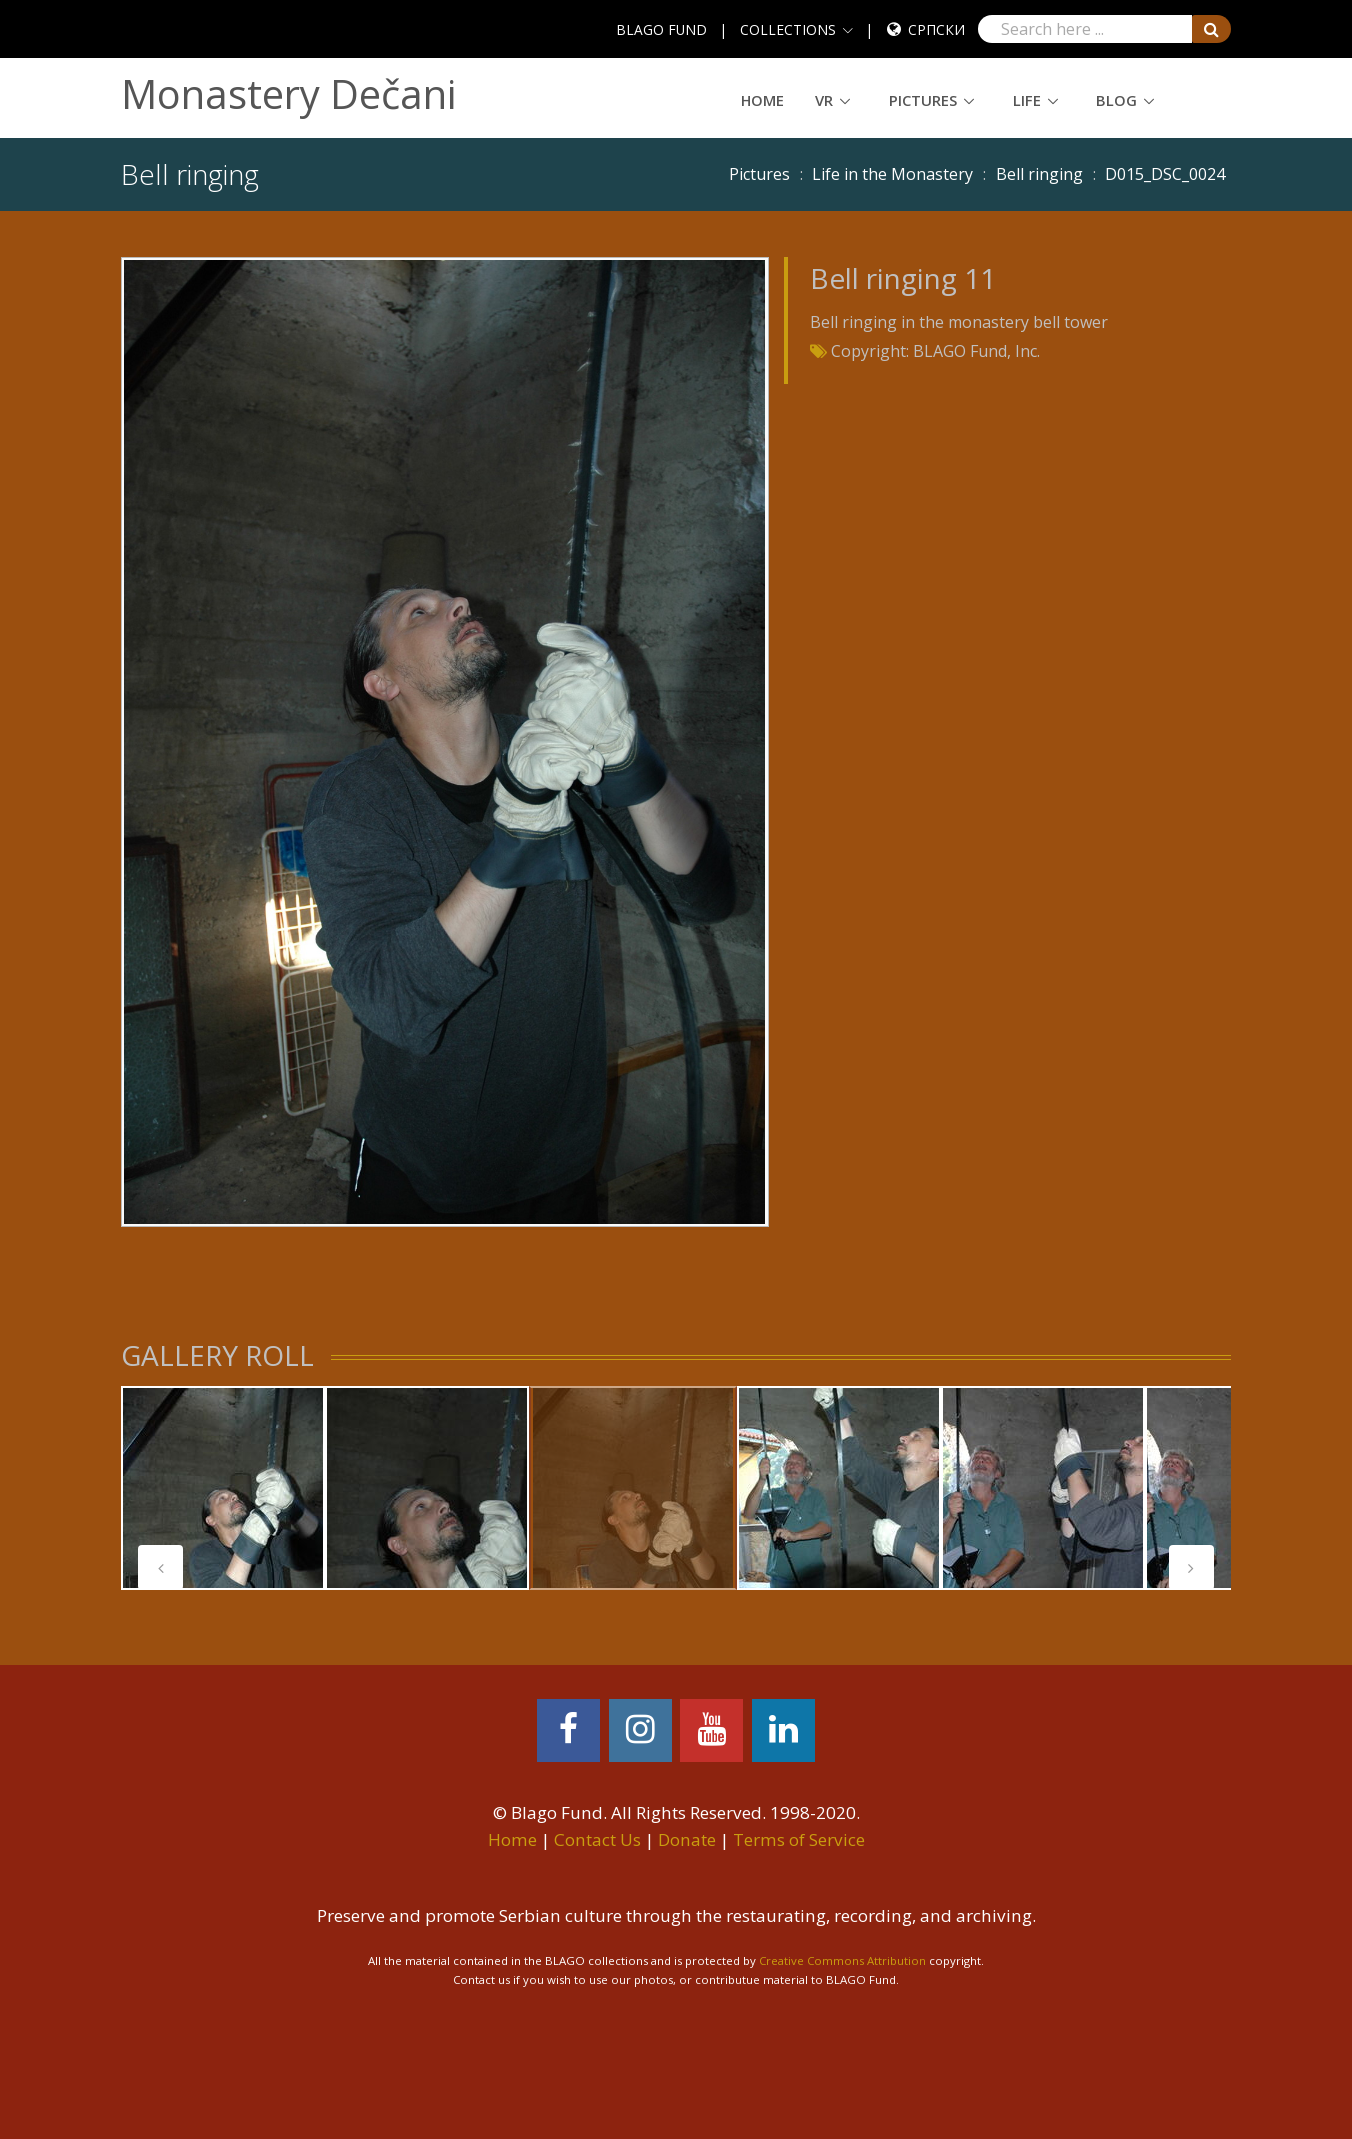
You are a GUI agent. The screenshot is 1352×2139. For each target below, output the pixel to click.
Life (1027, 100)
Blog (1116, 100)
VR (824, 100)
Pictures (923, 100)
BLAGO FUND (661, 29)
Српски (936, 29)
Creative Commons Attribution (842, 1960)
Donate (687, 1839)
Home (762, 100)
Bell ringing (1039, 174)
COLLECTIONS (788, 29)
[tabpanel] (223, 1488)
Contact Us (597, 1839)
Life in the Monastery (892, 174)
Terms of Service (799, 1839)
